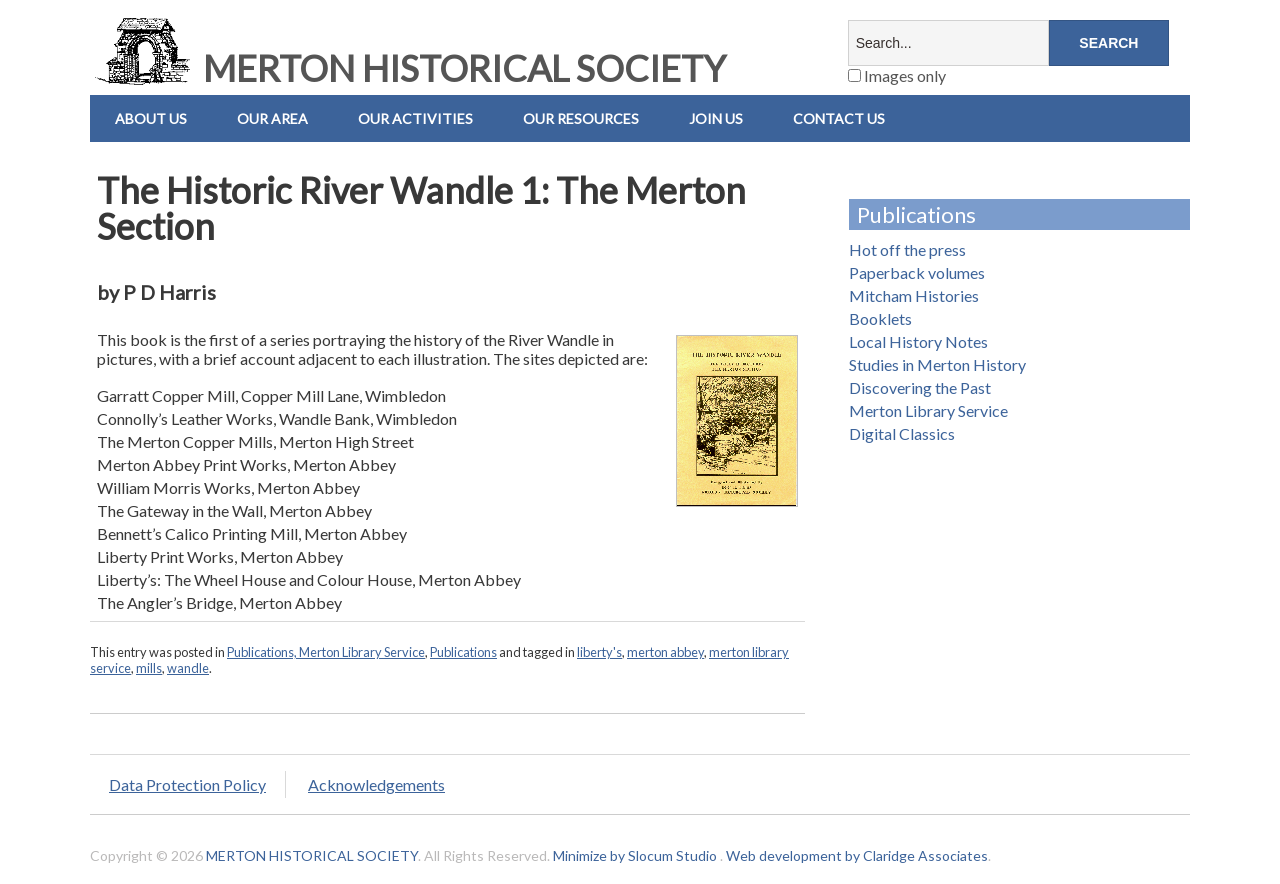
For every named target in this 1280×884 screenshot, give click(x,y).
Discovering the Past (920, 387)
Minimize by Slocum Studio (635, 855)
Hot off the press (907, 249)
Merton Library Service (928, 410)
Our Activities (415, 118)
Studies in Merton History (937, 364)
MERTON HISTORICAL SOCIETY (408, 68)
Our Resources (581, 118)
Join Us (716, 118)
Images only (897, 75)
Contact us (839, 118)
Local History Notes (918, 341)
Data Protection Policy (187, 784)
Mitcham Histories (914, 295)
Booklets (880, 318)
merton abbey (665, 652)
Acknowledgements (376, 784)
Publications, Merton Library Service (326, 652)
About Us (151, 118)
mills (149, 668)
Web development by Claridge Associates (857, 855)
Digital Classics (902, 433)
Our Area (272, 118)
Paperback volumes (917, 272)
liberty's (599, 652)
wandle (188, 668)
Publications (463, 652)
